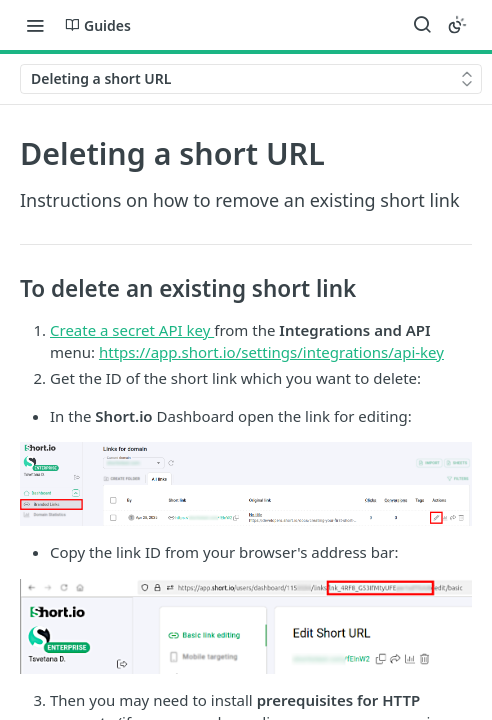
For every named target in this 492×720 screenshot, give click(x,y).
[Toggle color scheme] (457, 25)
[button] (246, 484)
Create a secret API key (132, 330)
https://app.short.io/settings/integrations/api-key (271, 352)
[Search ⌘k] (422, 25)
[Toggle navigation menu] (35, 25)
